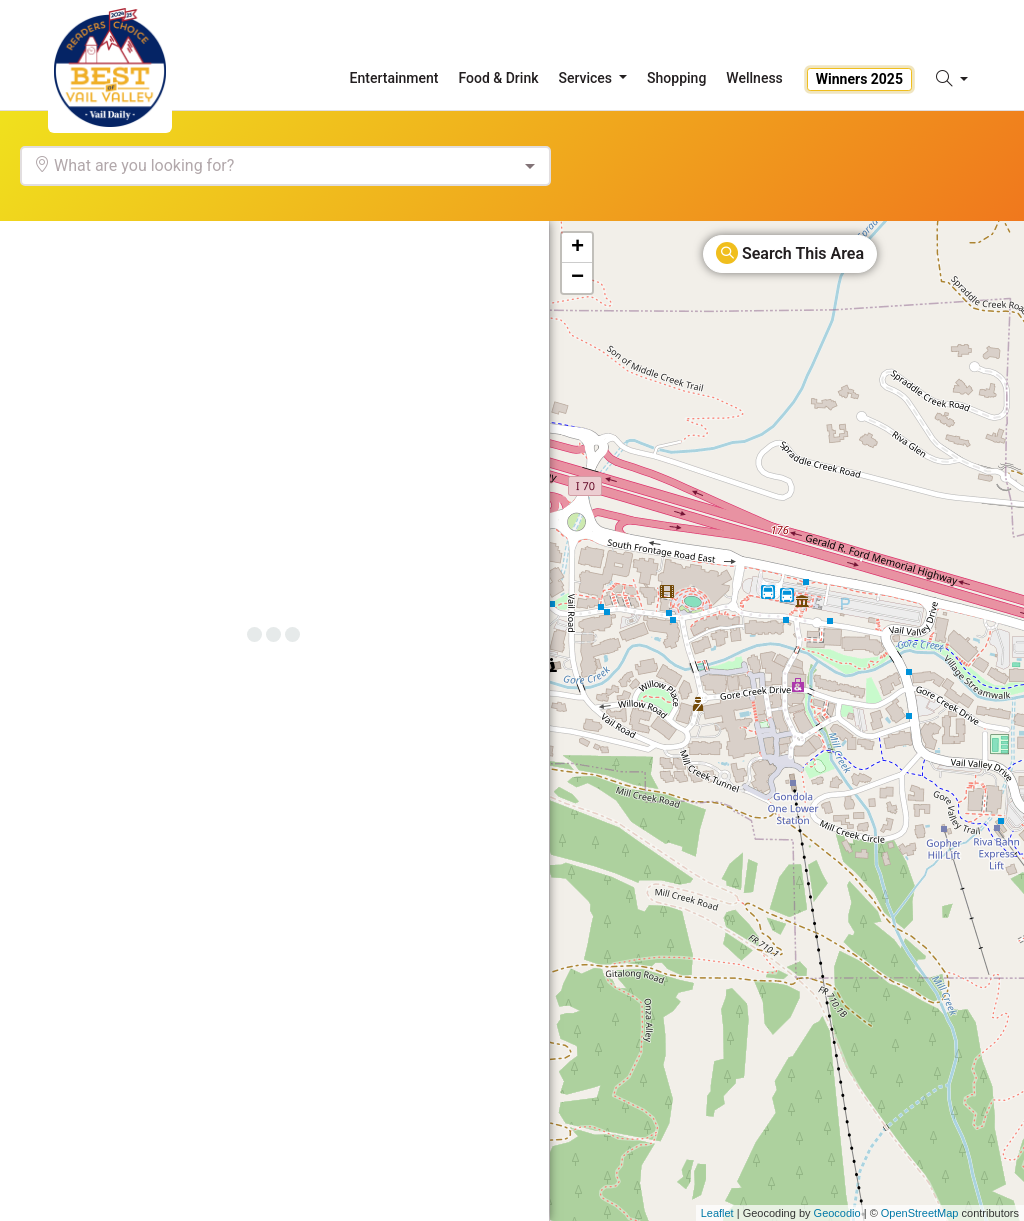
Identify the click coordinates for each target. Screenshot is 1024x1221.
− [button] (577, 278)
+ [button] (577, 248)
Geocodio (837, 1213)
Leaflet (717, 1213)
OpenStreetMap (920, 1213)
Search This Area (790, 253)
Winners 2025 (859, 79)
